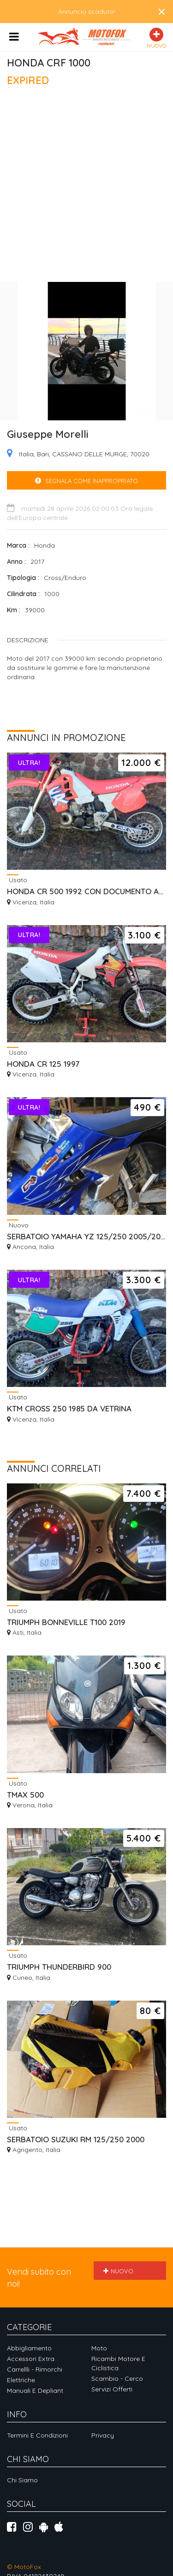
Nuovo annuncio (118, 2273)
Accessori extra (30, 2359)
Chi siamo (22, 2480)
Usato (17, 880)
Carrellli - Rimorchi (34, 2369)
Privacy (102, 2435)
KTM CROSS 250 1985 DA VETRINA (69, 1408)
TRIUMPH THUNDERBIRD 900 (59, 1967)
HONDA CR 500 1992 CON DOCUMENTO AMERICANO (86, 891)
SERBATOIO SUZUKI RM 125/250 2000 (75, 2139)
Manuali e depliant (35, 2390)
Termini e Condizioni (37, 2435)
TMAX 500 (25, 1794)
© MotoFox (24, 2567)
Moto (99, 2348)
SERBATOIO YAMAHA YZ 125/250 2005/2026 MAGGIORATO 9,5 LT (86, 1236)
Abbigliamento (29, 2348)
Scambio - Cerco (117, 2378)
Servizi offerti (111, 2389)
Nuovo (18, 1225)
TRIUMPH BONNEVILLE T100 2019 (66, 1622)
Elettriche (21, 2380)
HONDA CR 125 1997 (43, 1064)
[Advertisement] (86, 188)
